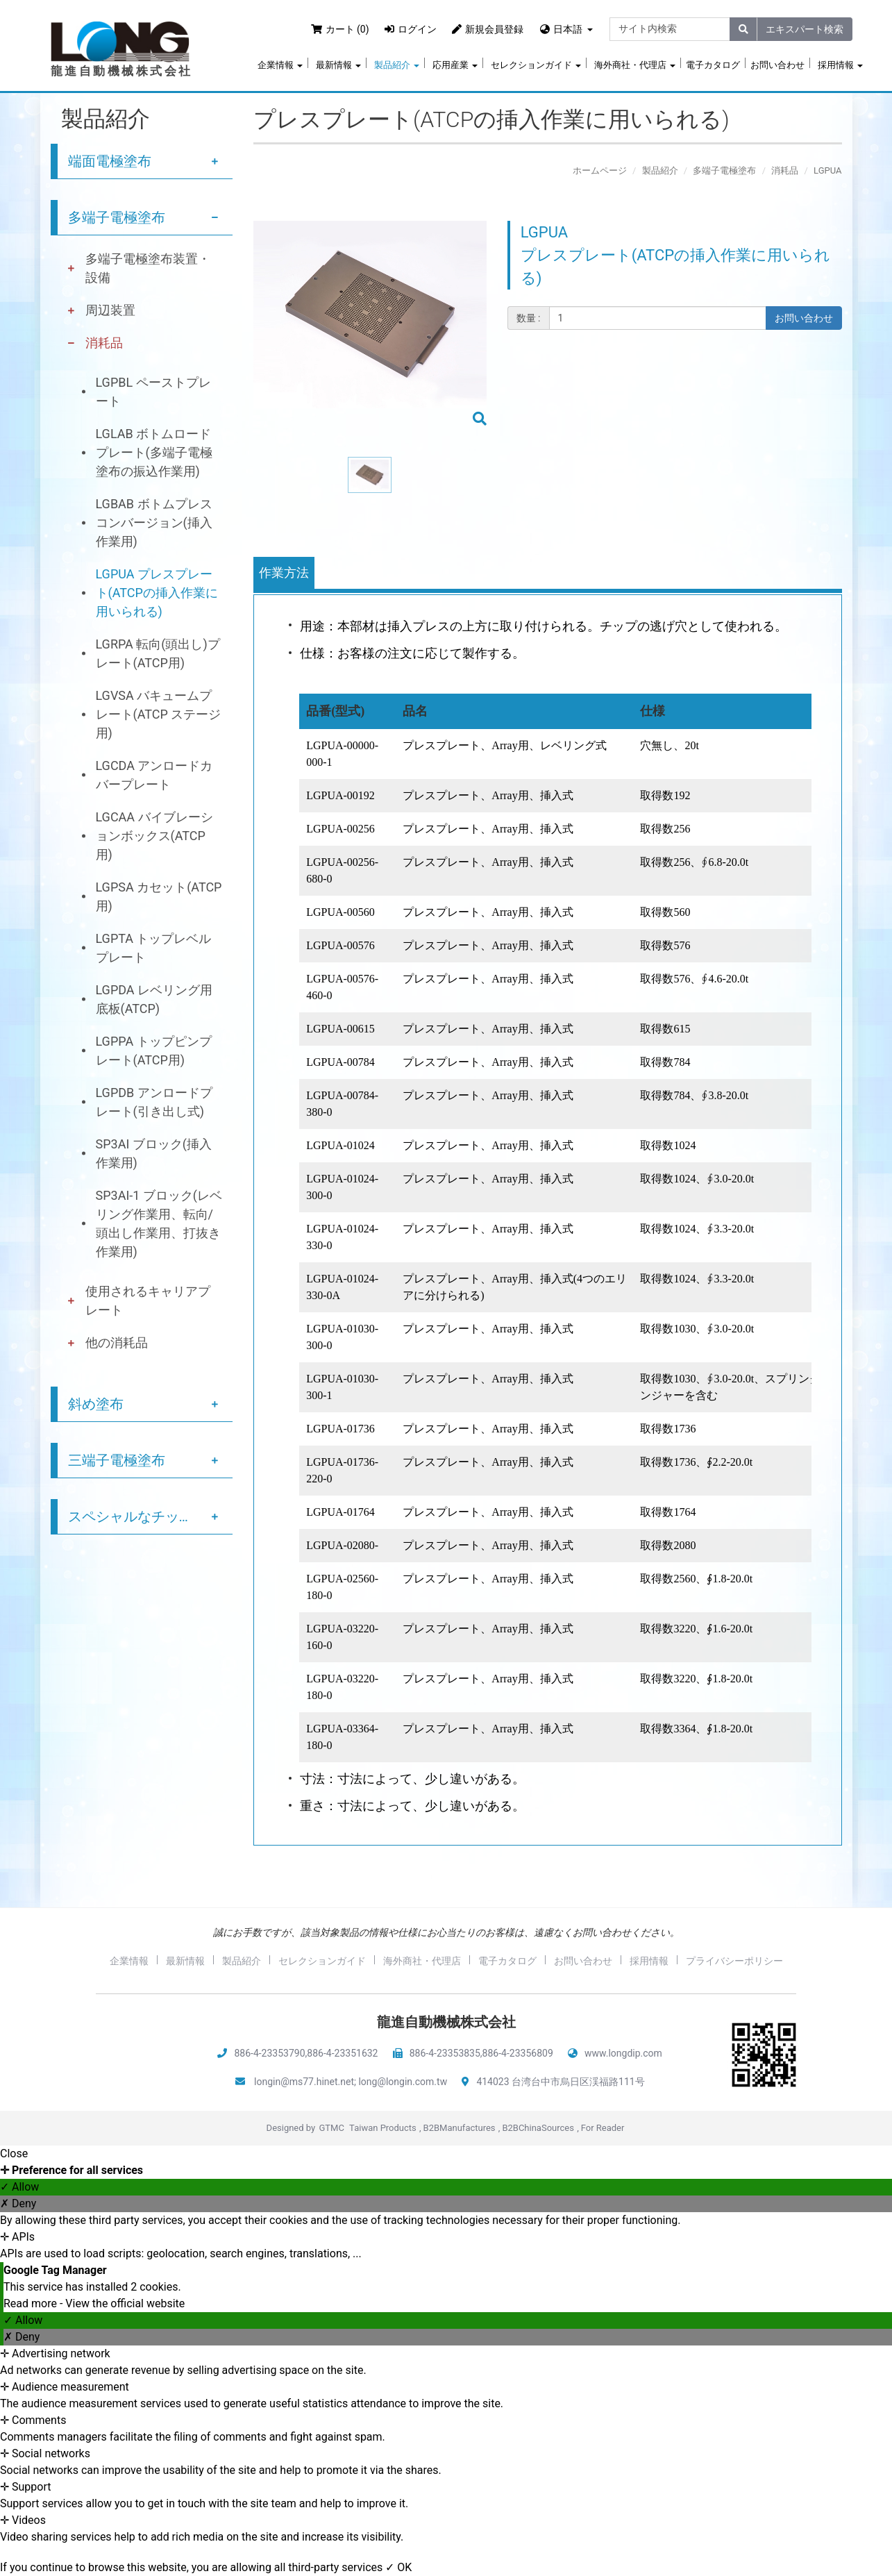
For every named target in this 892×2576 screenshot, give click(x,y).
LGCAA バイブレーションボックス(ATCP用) (154, 836)
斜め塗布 (96, 1404)
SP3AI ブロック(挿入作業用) (154, 1153)
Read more (31, 2303)
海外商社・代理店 (634, 65)
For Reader (603, 2128)
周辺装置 (110, 310)
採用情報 (840, 65)
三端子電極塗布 (116, 1460)
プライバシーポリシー (734, 1960)
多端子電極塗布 (116, 217)
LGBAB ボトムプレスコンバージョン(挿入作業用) (154, 522)
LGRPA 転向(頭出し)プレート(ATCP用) (158, 653)
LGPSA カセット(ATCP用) (159, 896)
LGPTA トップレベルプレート (154, 947)
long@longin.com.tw (402, 2081)
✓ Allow (19, 2186)
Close (14, 2153)
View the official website (125, 2303)
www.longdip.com (623, 2053)
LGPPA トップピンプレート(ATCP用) (154, 1050)
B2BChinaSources (538, 2128)
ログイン (411, 29)
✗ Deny (18, 2203)
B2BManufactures (459, 2128)
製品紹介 (396, 65)
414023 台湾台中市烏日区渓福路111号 (560, 2081)
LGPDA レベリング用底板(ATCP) (154, 999)
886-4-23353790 (269, 2053)
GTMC (331, 2128)
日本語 (567, 29)
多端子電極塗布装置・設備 (147, 268)
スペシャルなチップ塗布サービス (150, 1516)
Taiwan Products (382, 2128)
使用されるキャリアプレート (147, 1300)
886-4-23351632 (342, 2053)
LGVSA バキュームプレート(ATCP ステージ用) (158, 714)
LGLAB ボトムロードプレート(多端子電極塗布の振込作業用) (154, 452)
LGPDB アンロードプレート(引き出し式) (154, 1102)
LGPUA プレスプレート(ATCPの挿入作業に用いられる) (157, 593)
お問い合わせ (777, 65)
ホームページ (600, 170)
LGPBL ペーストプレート (153, 391)
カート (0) (340, 29)
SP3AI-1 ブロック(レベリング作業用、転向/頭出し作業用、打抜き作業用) (159, 1223)
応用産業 (455, 65)
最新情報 (338, 65)
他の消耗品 (116, 1342)
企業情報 (280, 65)
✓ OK (398, 2567)
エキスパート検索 (804, 29)
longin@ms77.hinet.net (304, 2081)
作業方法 (284, 572)
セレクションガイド (536, 65)
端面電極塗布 (109, 161)
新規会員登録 (487, 29)
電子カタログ (713, 65)
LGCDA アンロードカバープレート (154, 775)
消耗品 (104, 342)
